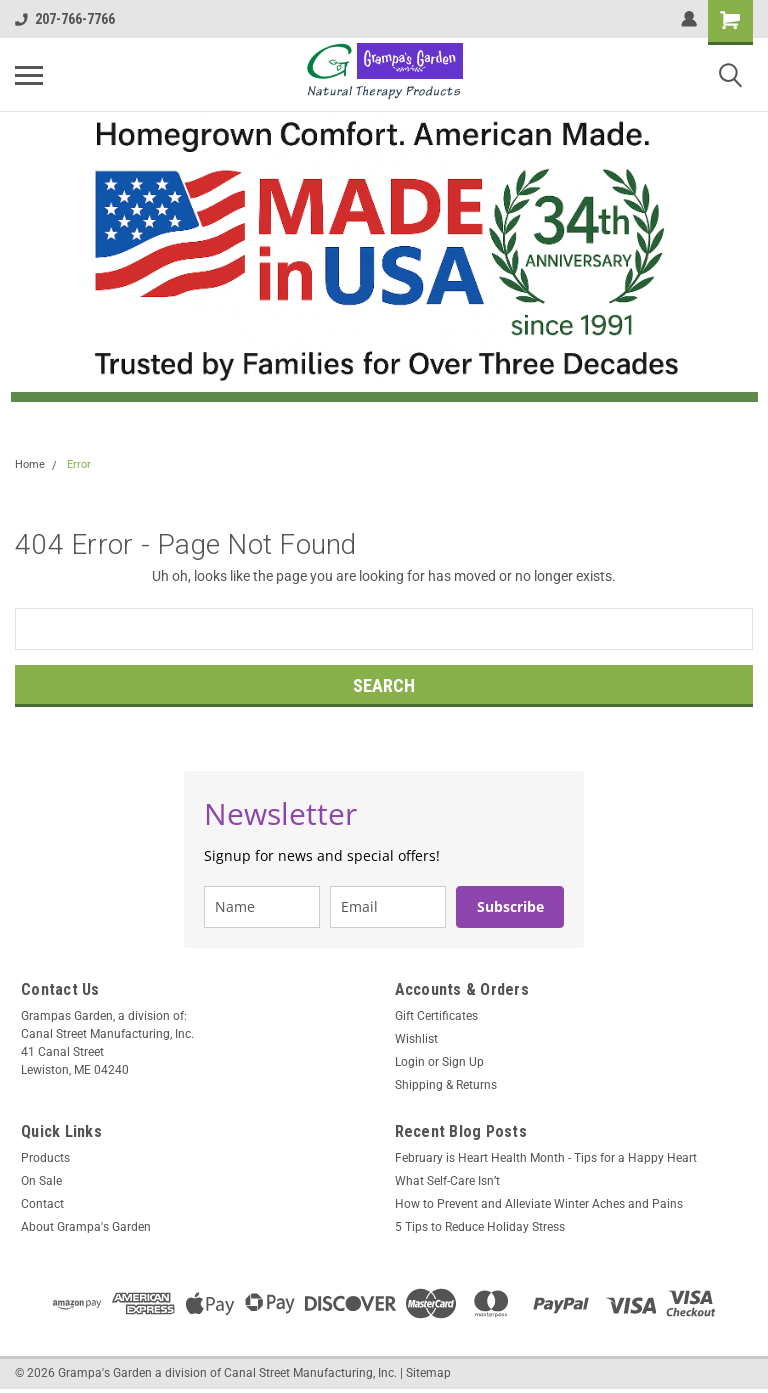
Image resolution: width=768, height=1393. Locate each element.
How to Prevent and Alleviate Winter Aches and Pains (539, 1204)
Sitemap (428, 1373)
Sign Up (463, 1062)
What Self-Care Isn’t (447, 1181)
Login (410, 1062)
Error (79, 464)
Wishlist (416, 1039)
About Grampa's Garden (86, 1227)
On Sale (41, 1181)
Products (45, 1158)
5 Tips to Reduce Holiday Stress (480, 1227)
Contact (42, 1204)
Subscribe (510, 906)
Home (30, 464)
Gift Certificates (436, 1016)
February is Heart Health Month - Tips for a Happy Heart (546, 1158)
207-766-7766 (65, 19)
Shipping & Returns (446, 1085)
